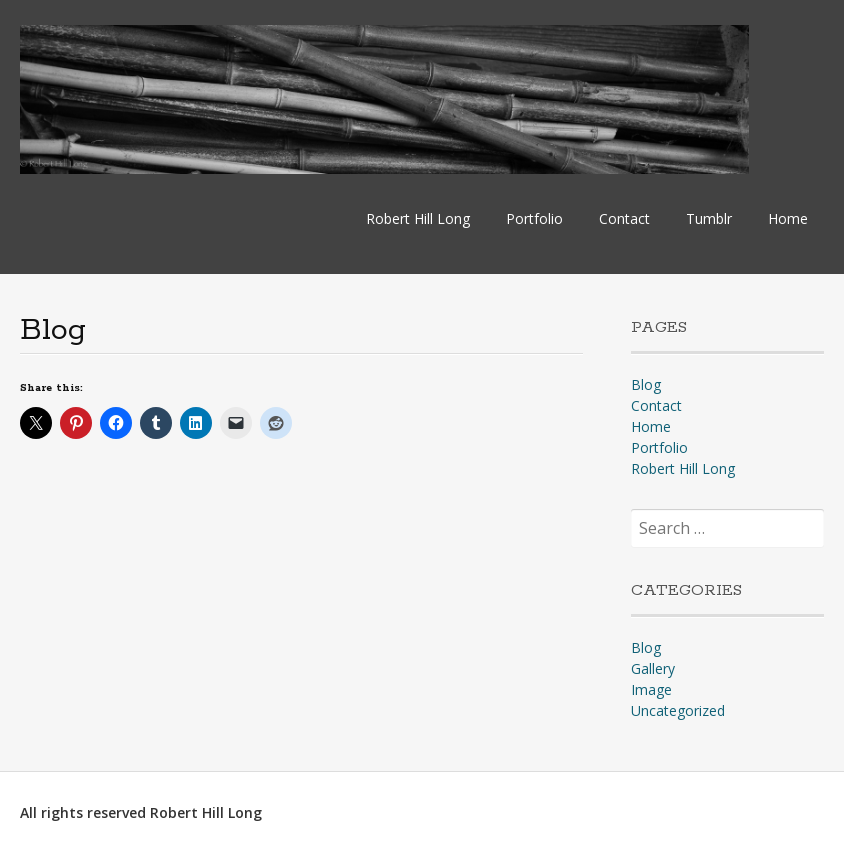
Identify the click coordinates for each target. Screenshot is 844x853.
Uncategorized (678, 710)
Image (651, 689)
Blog (646, 384)
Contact (624, 218)
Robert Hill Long (418, 218)
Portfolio (534, 218)
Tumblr (709, 218)
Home (788, 218)
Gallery (653, 668)
